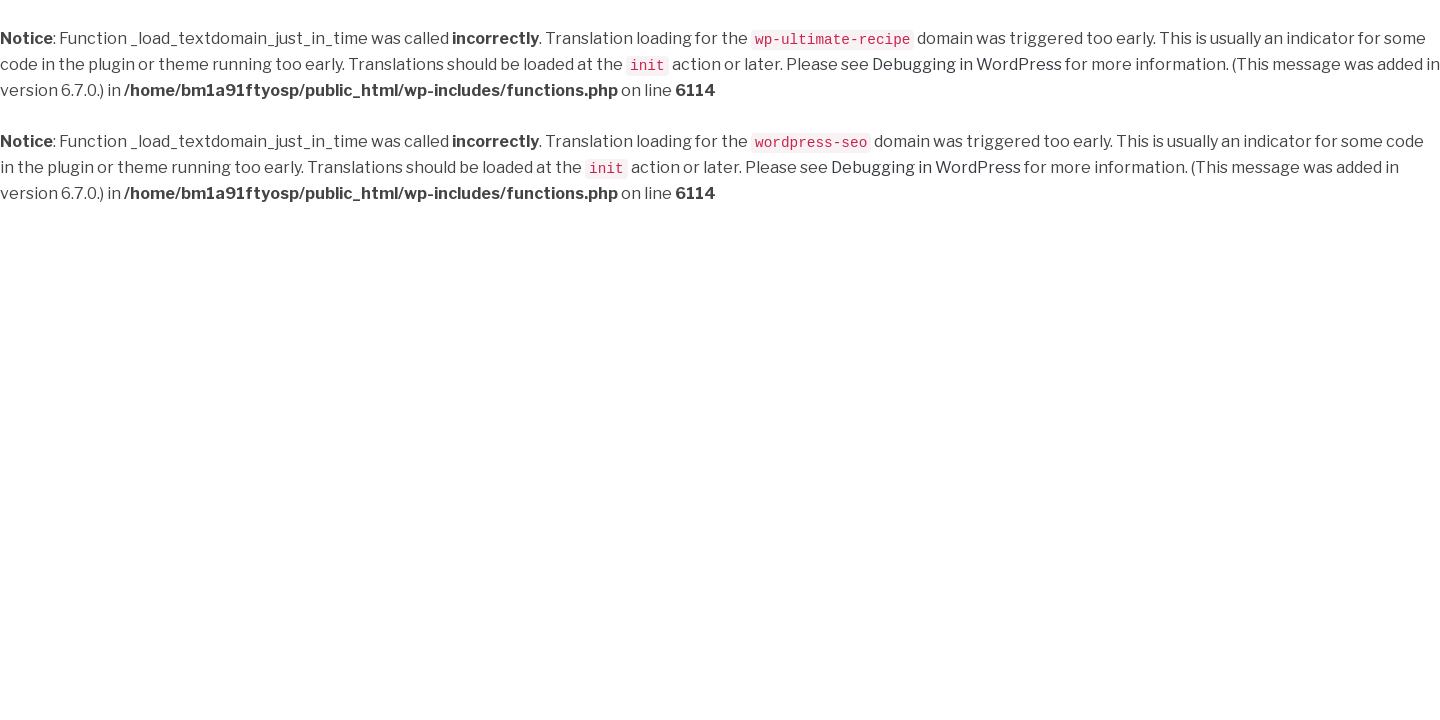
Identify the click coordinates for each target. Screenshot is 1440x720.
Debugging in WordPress (967, 63)
